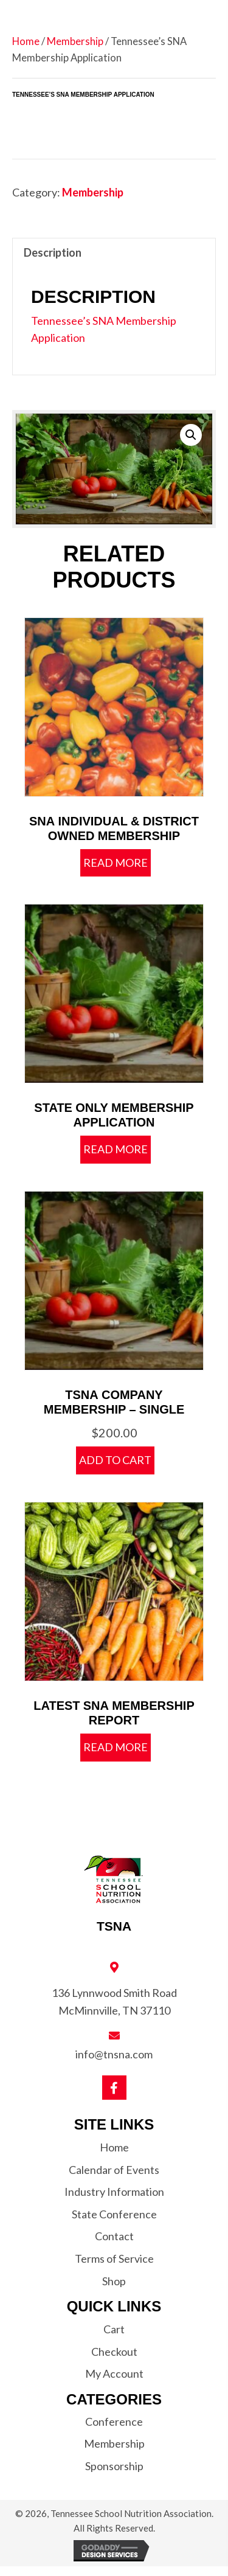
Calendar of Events (114, 2169)
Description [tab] (52, 252)
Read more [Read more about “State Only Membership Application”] (115, 1149)
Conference (114, 2421)
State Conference (114, 2214)
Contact (114, 2236)
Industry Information (114, 2191)
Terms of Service (114, 2258)
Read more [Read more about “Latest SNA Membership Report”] (115, 1747)
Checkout (114, 2351)
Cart (114, 2329)
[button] (191, 435)
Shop (114, 2281)
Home (26, 41)
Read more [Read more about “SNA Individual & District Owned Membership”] (115, 862)
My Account (114, 2373)
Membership (75, 41)
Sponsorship (114, 2466)
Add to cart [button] (115, 1460)
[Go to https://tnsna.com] (114, 1894)
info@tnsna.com (114, 2054)
